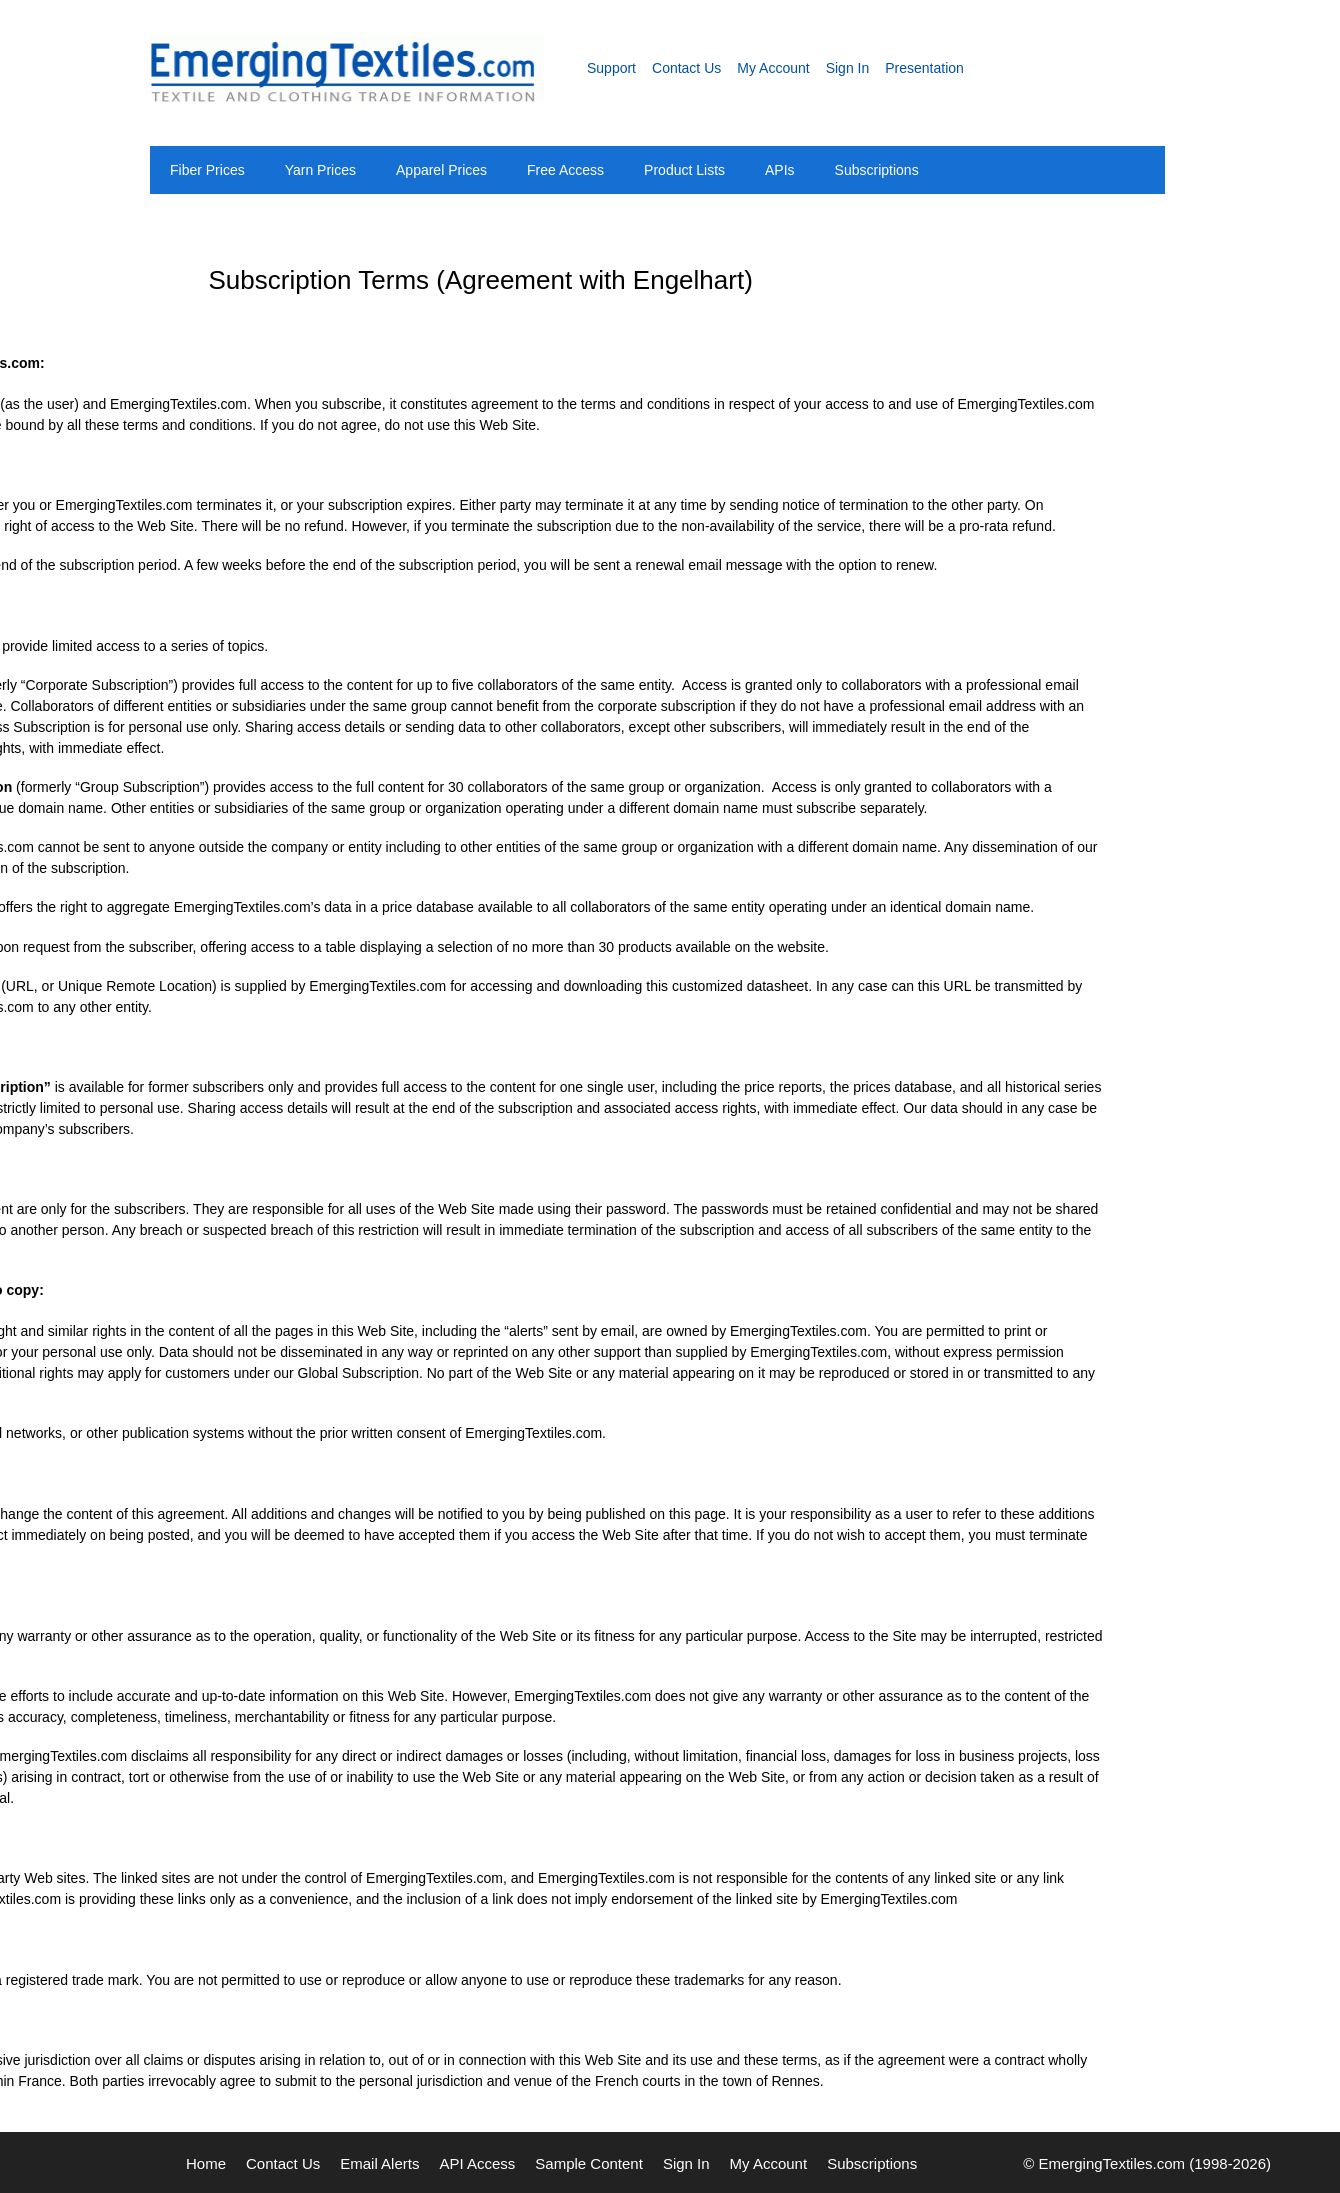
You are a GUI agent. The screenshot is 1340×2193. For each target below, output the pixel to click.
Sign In (848, 68)
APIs (780, 170)
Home (206, 2163)
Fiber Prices (207, 170)
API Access (477, 2163)
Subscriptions (877, 170)
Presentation (924, 68)
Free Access (565, 170)
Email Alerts (379, 2163)
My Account (773, 68)
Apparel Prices (441, 170)
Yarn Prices (320, 170)
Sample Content (589, 2163)
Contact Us (686, 68)
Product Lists (684, 170)
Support (611, 68)
